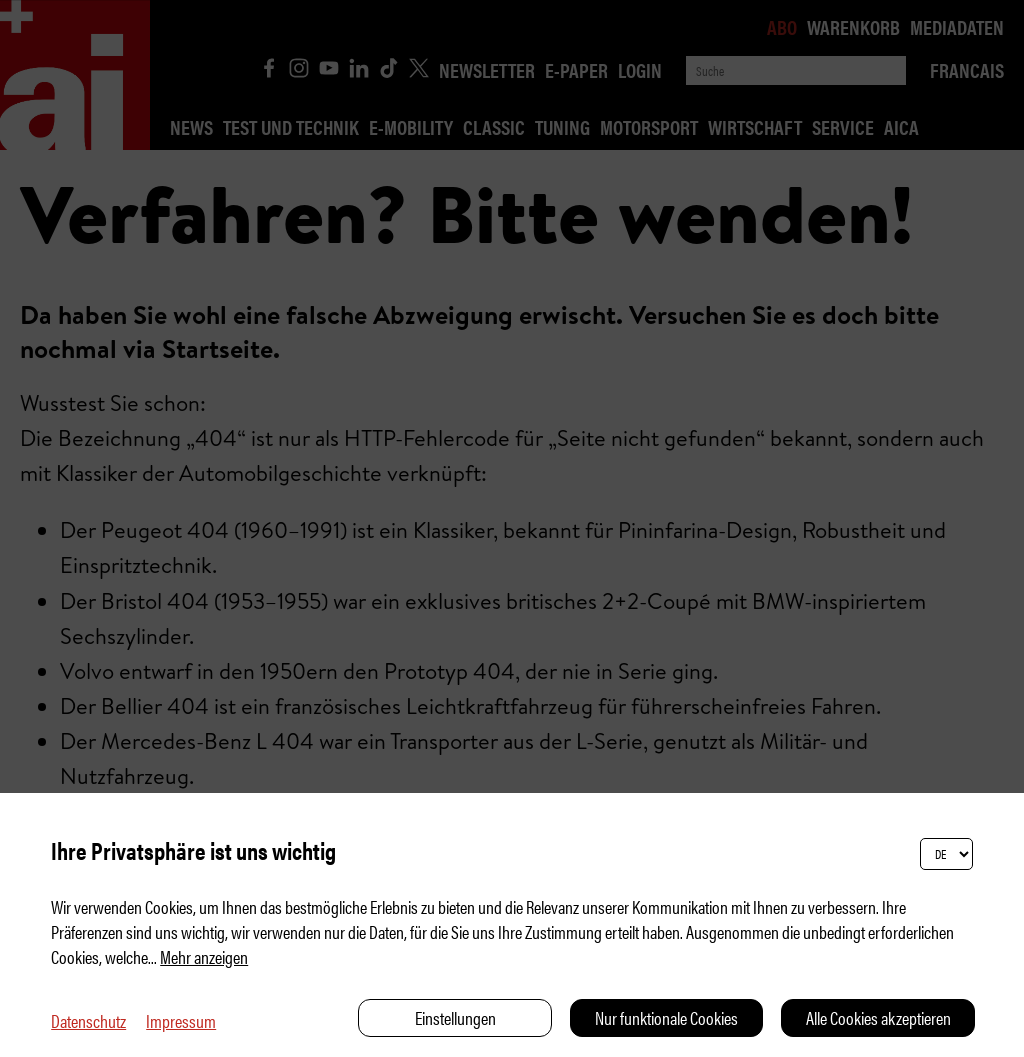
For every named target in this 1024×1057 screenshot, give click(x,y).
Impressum (181, 1020)
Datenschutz (88, 1020)
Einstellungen (455, 1017)
